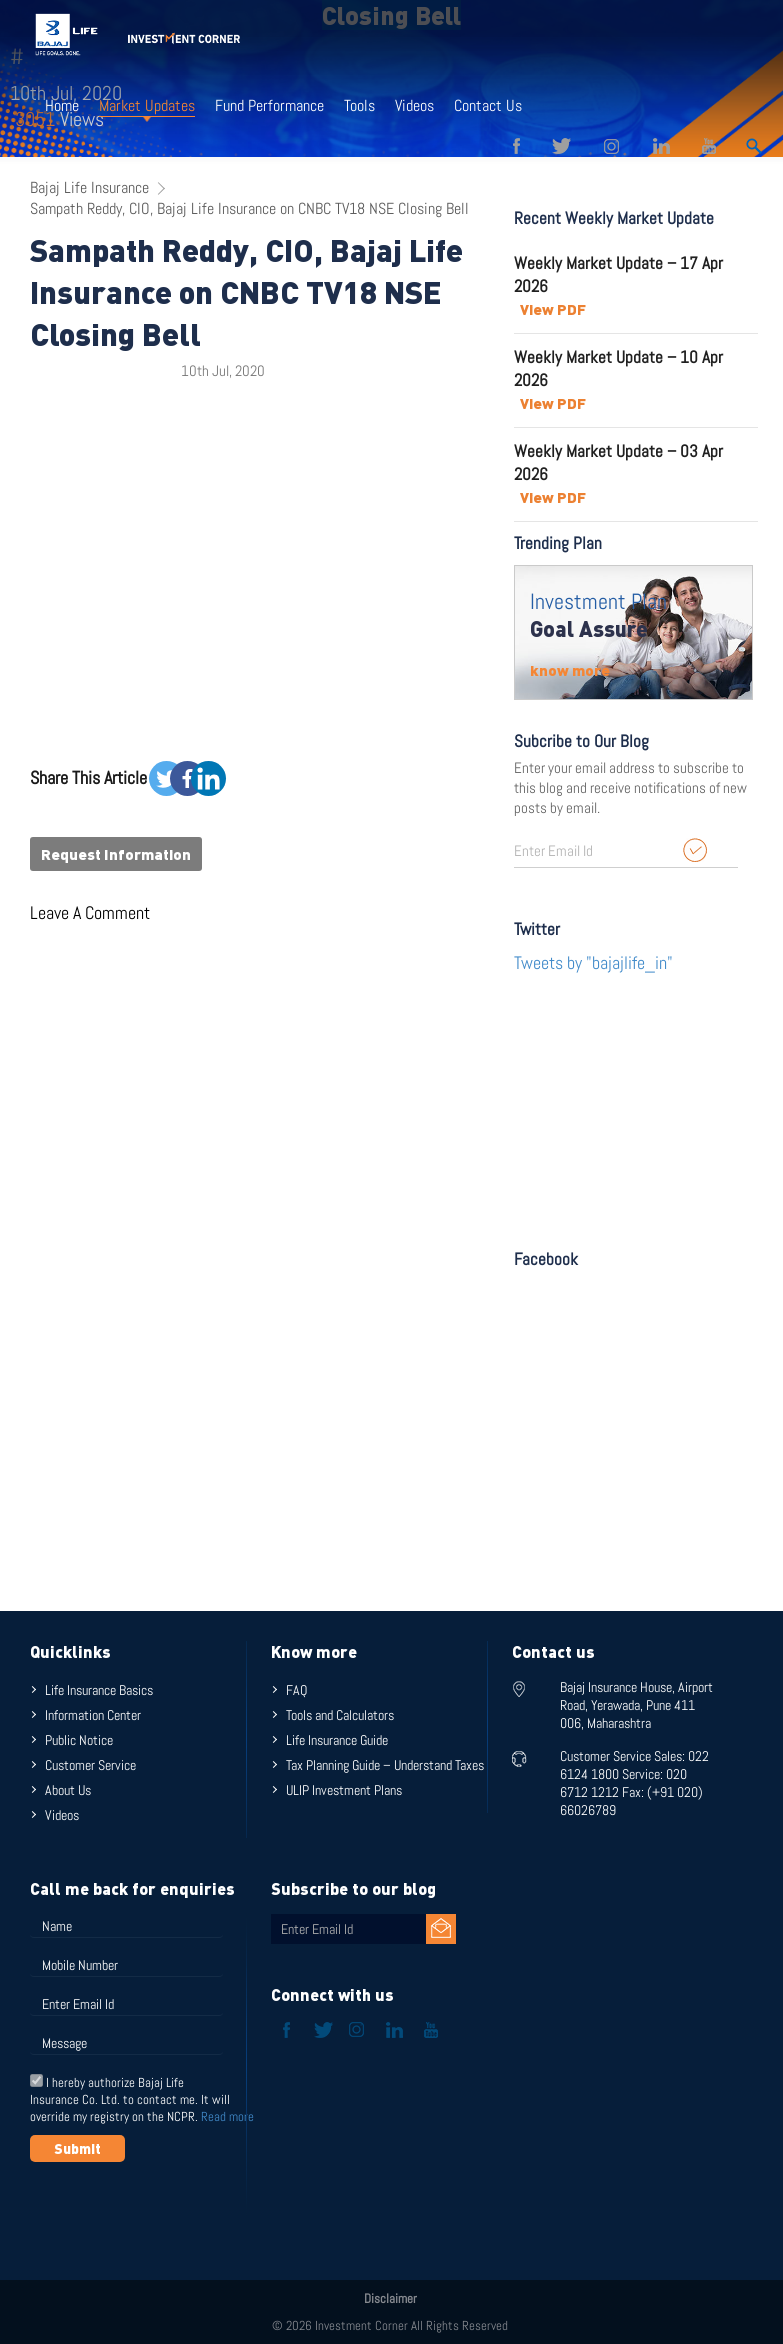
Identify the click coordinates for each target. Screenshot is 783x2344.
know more (570, 670)
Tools (359, 105)
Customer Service (90, 1765)
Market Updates (147, 105)
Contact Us (488, 105)
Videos (414, 105)
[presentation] (182, 2211)
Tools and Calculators (340, 1715)
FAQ (296, 1690)
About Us (68, 1790)
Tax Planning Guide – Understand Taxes (385, 1765)
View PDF (553, 309)
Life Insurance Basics (99, 1690)
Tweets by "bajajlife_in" (593, 962)
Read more (227, 2116)
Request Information (116, 854)
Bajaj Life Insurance (89, 187)
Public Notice (79, 1740)
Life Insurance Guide (337, 1740)
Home (62, 105)
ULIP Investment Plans (344, 1790)
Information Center (93, 1715)
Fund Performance (269, 105)
